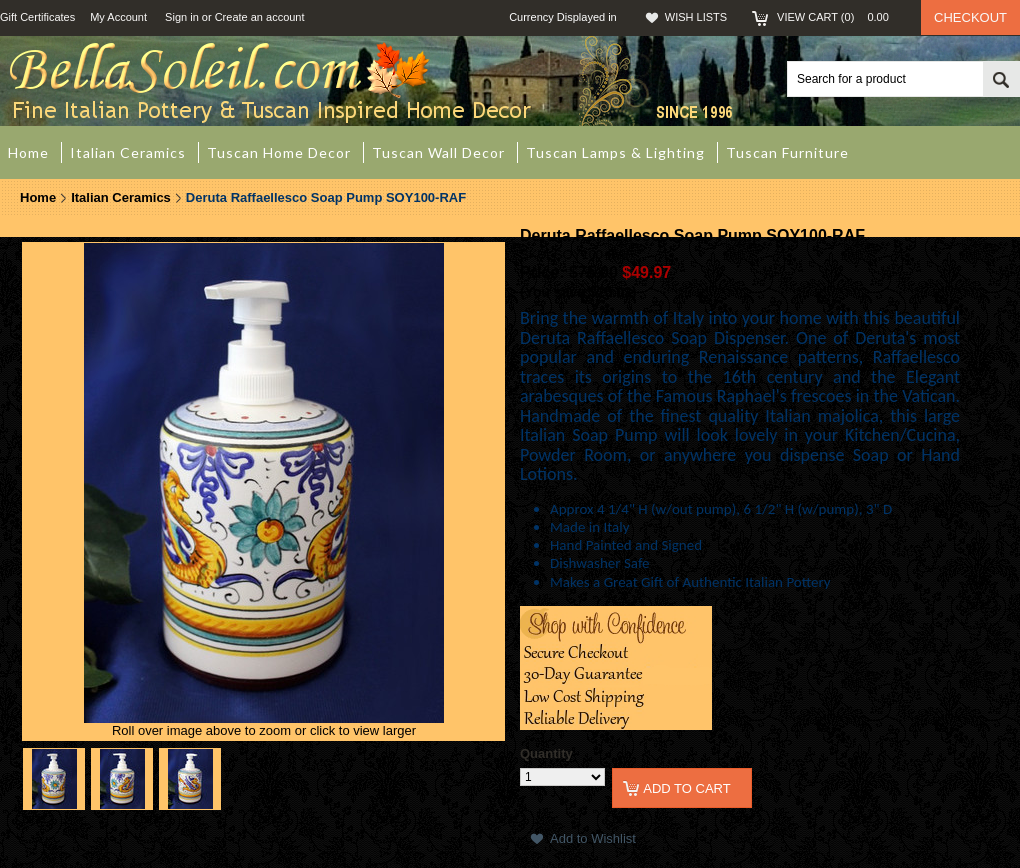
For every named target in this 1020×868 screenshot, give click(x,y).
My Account (118, 17)
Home (38, 197)
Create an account (260, 17)
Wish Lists (696, 17)
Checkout (970, 17)
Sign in (182, 17)
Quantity (546, 753)
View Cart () (839, 17)
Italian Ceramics (121, 197)
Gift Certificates (37, 17)
